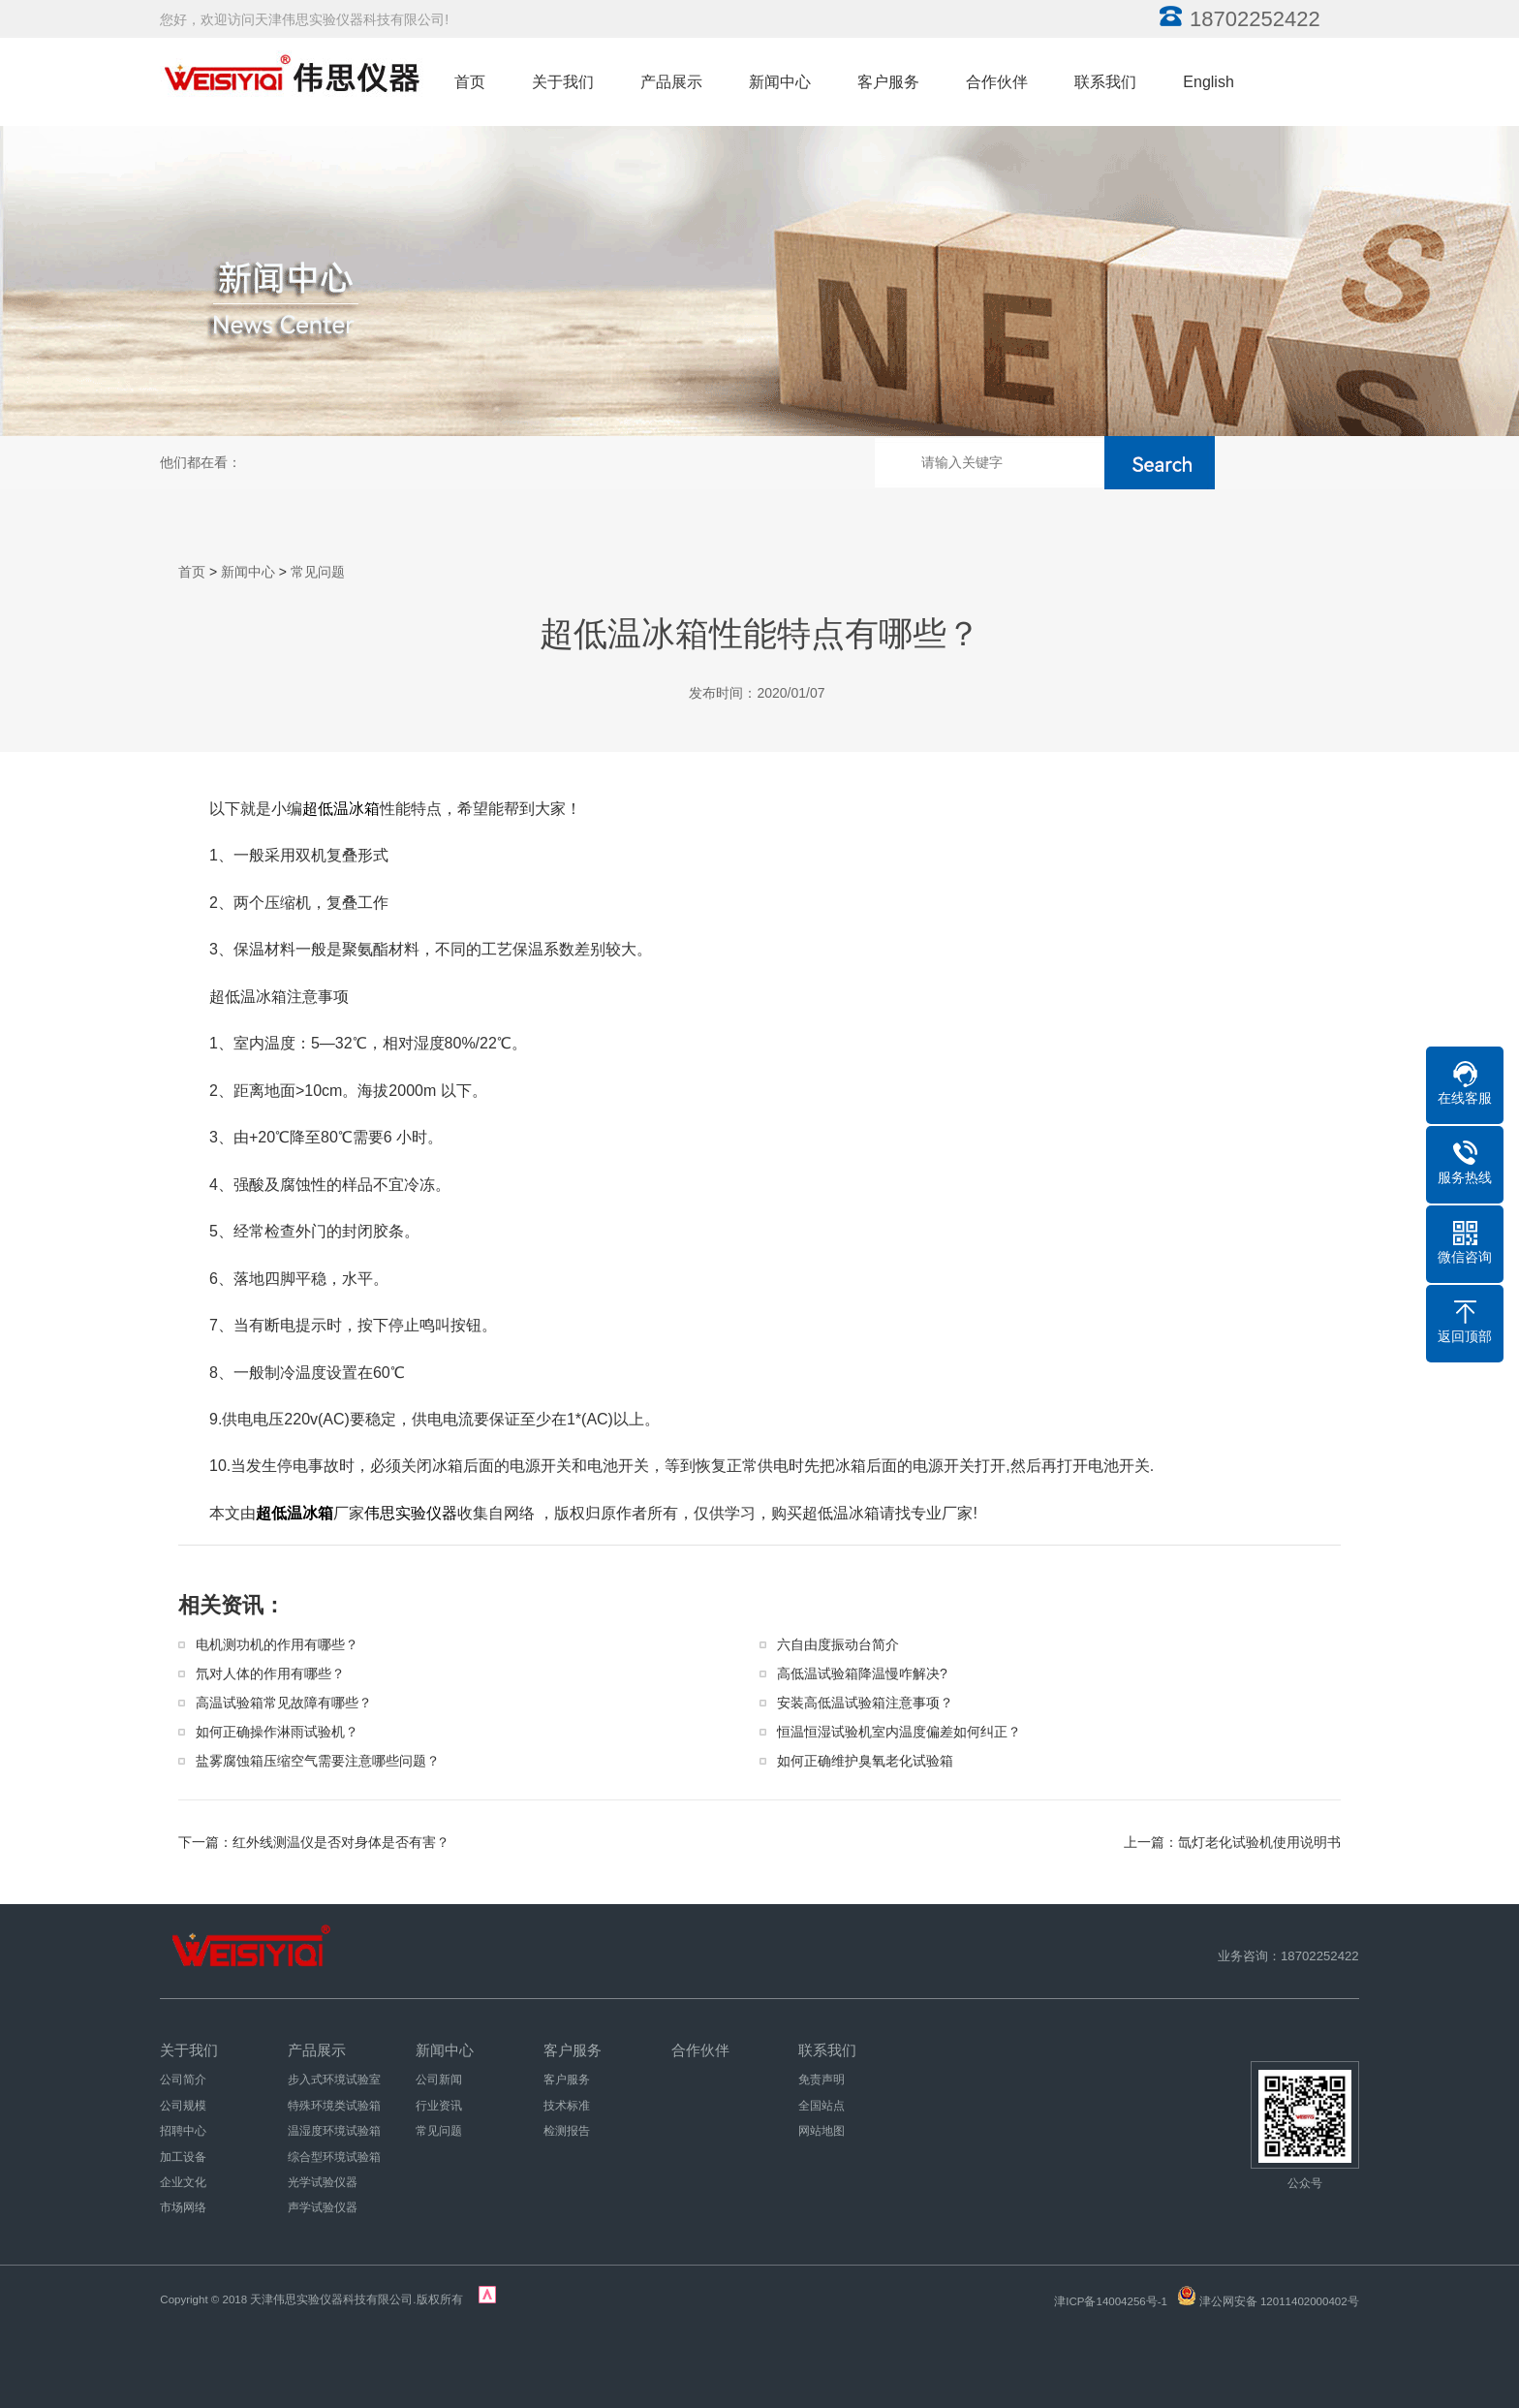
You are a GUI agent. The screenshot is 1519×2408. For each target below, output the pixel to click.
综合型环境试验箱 (334, 2157)
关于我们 (563, 82)
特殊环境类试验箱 (334, 2105)
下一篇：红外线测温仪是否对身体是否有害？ (314, 1842)
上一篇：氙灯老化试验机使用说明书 (1232, 1842)
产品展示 (671, 82)
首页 (469, 82)
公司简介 (183, 2079)
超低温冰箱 (341, 808)
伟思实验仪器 (410, 1513)
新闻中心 (780, 82)
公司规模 (183, 2105)
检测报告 (566, 2131)
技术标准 (566, 2105)
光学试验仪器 (322, 2182)
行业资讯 (439, 2105)
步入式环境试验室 (334, 2079)
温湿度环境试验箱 (334, 2131)
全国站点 (821, 2105)
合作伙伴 (997, 82)
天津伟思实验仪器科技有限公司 (331, 2299)
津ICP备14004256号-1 (1110, 2301)
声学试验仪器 (322, 2207)
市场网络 (183, 2207)
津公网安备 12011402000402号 (1279, 2301)
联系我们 (1105, 82)
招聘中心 (183, 2131)
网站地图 (821, 2131)
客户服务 (888, 82)
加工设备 (183, 2157)
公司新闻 (439, 2079)
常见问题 (318, 571)
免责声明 (821, 2079)
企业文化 (183, 2182)
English (1208, 82)
